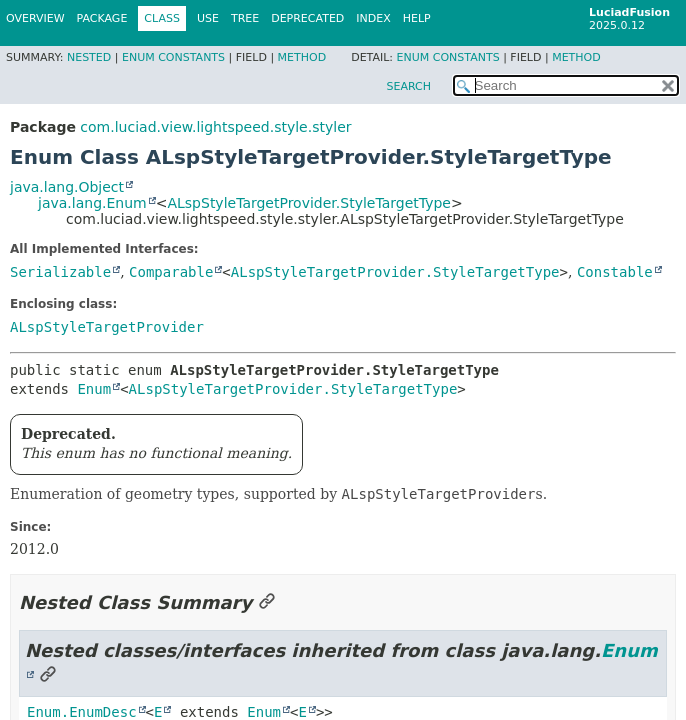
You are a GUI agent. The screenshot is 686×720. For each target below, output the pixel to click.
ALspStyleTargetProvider (107, 327)
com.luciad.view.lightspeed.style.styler (215, 127)
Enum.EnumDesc (82, 712)
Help (417, 18)
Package (102, 18)
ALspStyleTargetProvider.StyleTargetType (308, 203)
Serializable (60, 272)
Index (373, 18)
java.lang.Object (67, 187)
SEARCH (408, 86)
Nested (89, 57)
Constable (615, 272)
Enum (94, 389)
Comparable (171, 272)
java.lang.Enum (92, 203)
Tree (245, 18)
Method (302, 57)
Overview (35, 18)
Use (208, 18)
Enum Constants (173, 57)
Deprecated (307, 18)
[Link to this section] (267, 602)
